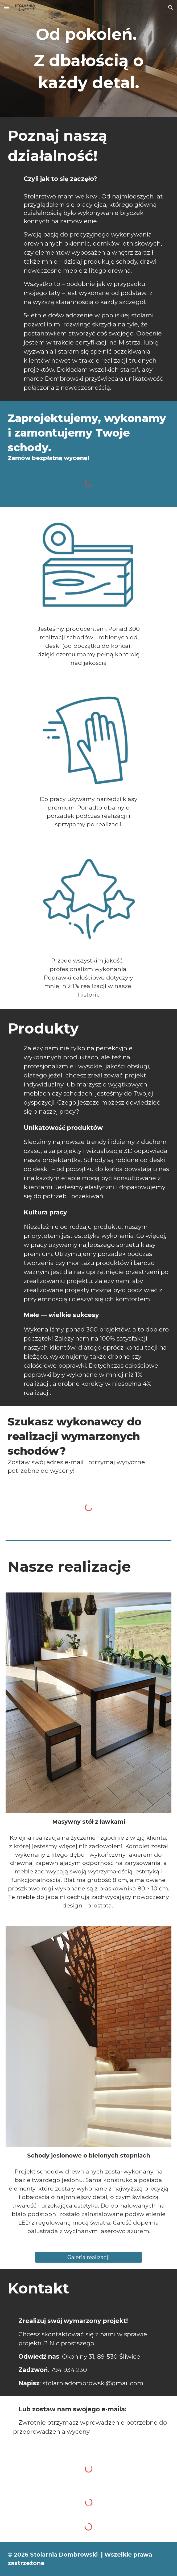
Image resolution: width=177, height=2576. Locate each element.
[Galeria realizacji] (88, 2257)
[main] (88, 58)
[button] (6, 7)
